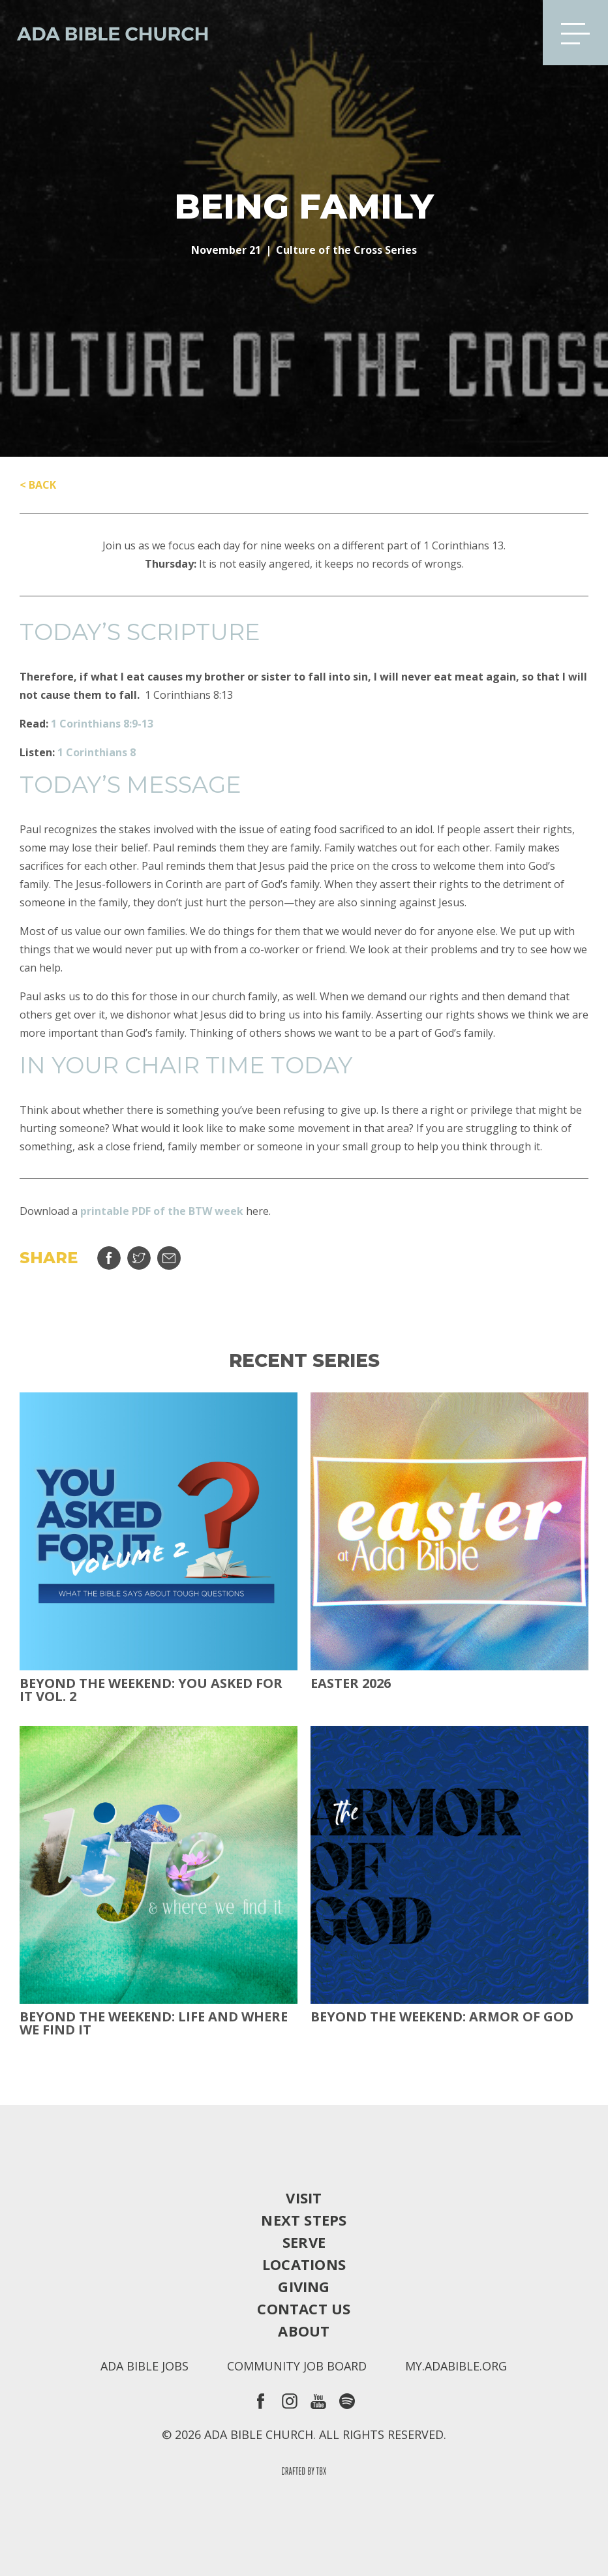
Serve (304, 2242)
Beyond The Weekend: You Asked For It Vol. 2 (151, 1690)
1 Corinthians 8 (96, 752)
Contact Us (303, 2308)
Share (109, 1258)
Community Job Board (297, 2366)
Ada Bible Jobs (144, 2366)
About (303, 2330)
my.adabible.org (456, 2366)
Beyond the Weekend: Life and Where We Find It (154, 2023)
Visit (304, 2197)
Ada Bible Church (104, 33)
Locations (304, 2264)
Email (169, 1258)
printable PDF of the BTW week (161, 1211)
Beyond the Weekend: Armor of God (442, 2016)
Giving (303, 2286)
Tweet (139, 1258)
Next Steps (303, 2220)
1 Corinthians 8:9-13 (102, 723)
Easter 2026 (351, 1683)
